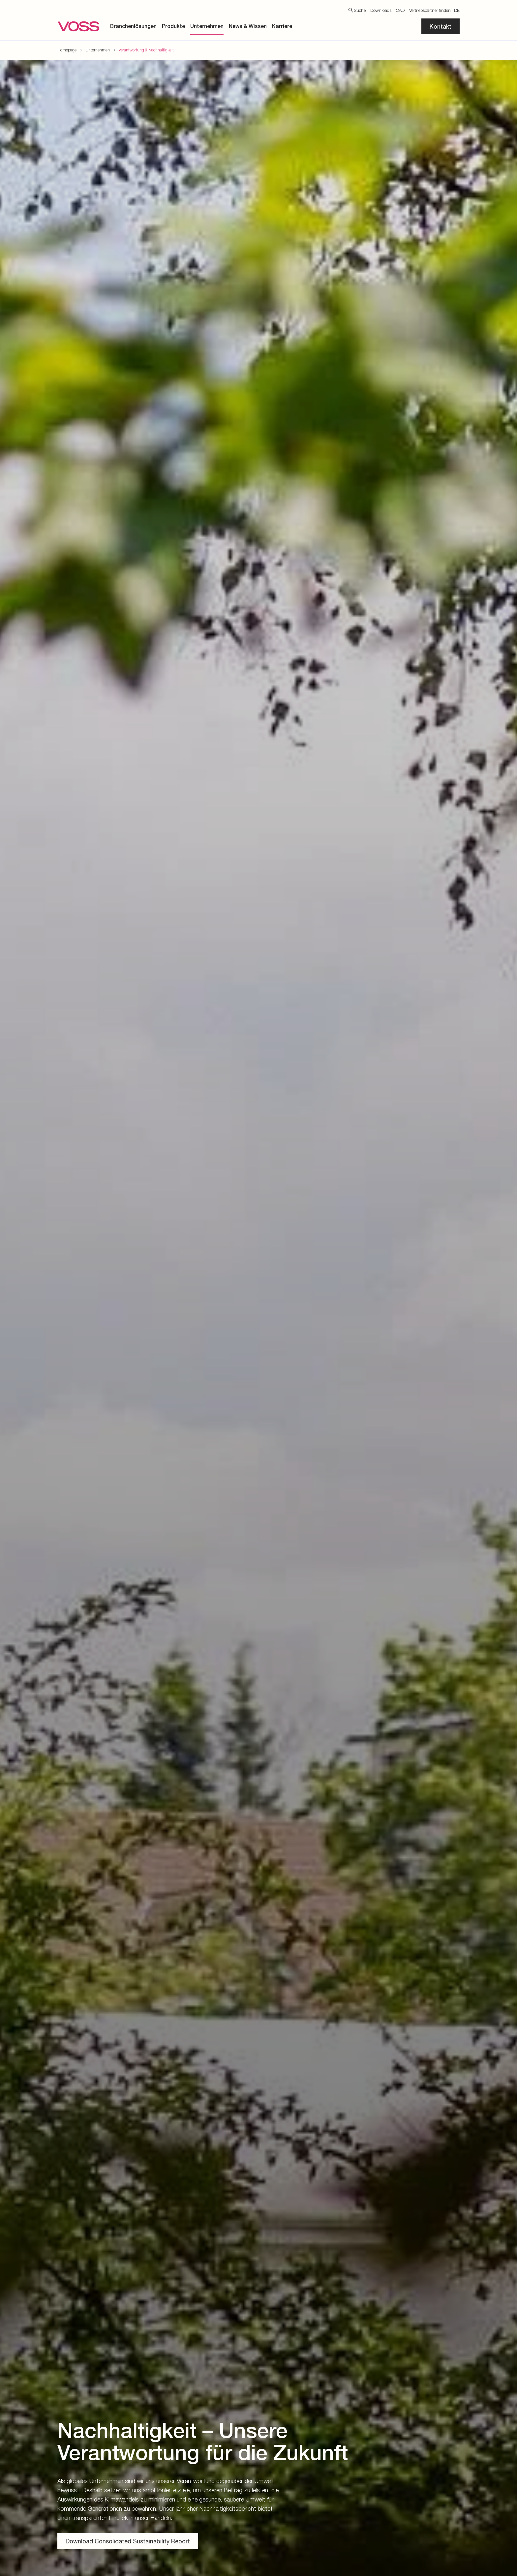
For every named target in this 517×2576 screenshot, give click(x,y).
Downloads (380, 10)
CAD (400, 10)
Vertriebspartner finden (430, 10)
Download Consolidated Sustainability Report (128, 2541)
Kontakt (440, 26)
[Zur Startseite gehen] (78, 26)
